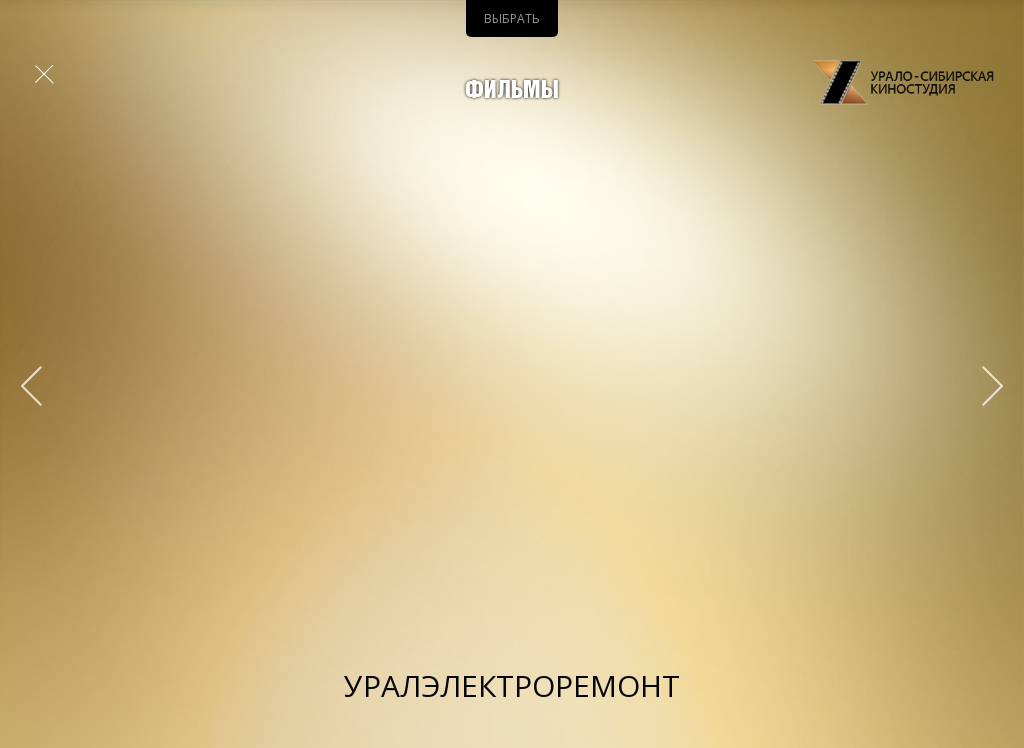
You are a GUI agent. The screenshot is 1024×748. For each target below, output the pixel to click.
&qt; (983, 386)
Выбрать (512, 18)
